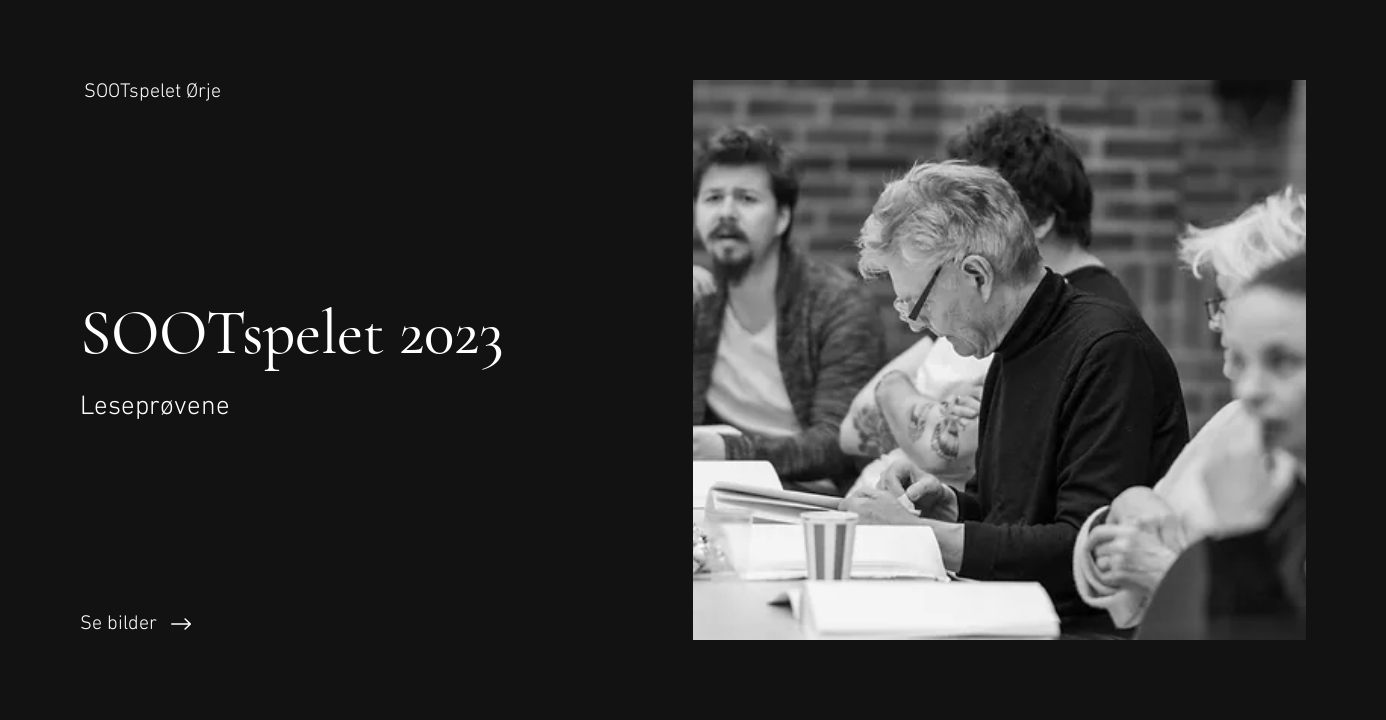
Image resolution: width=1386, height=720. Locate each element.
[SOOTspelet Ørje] (154, 92)
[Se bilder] (346, 624)
